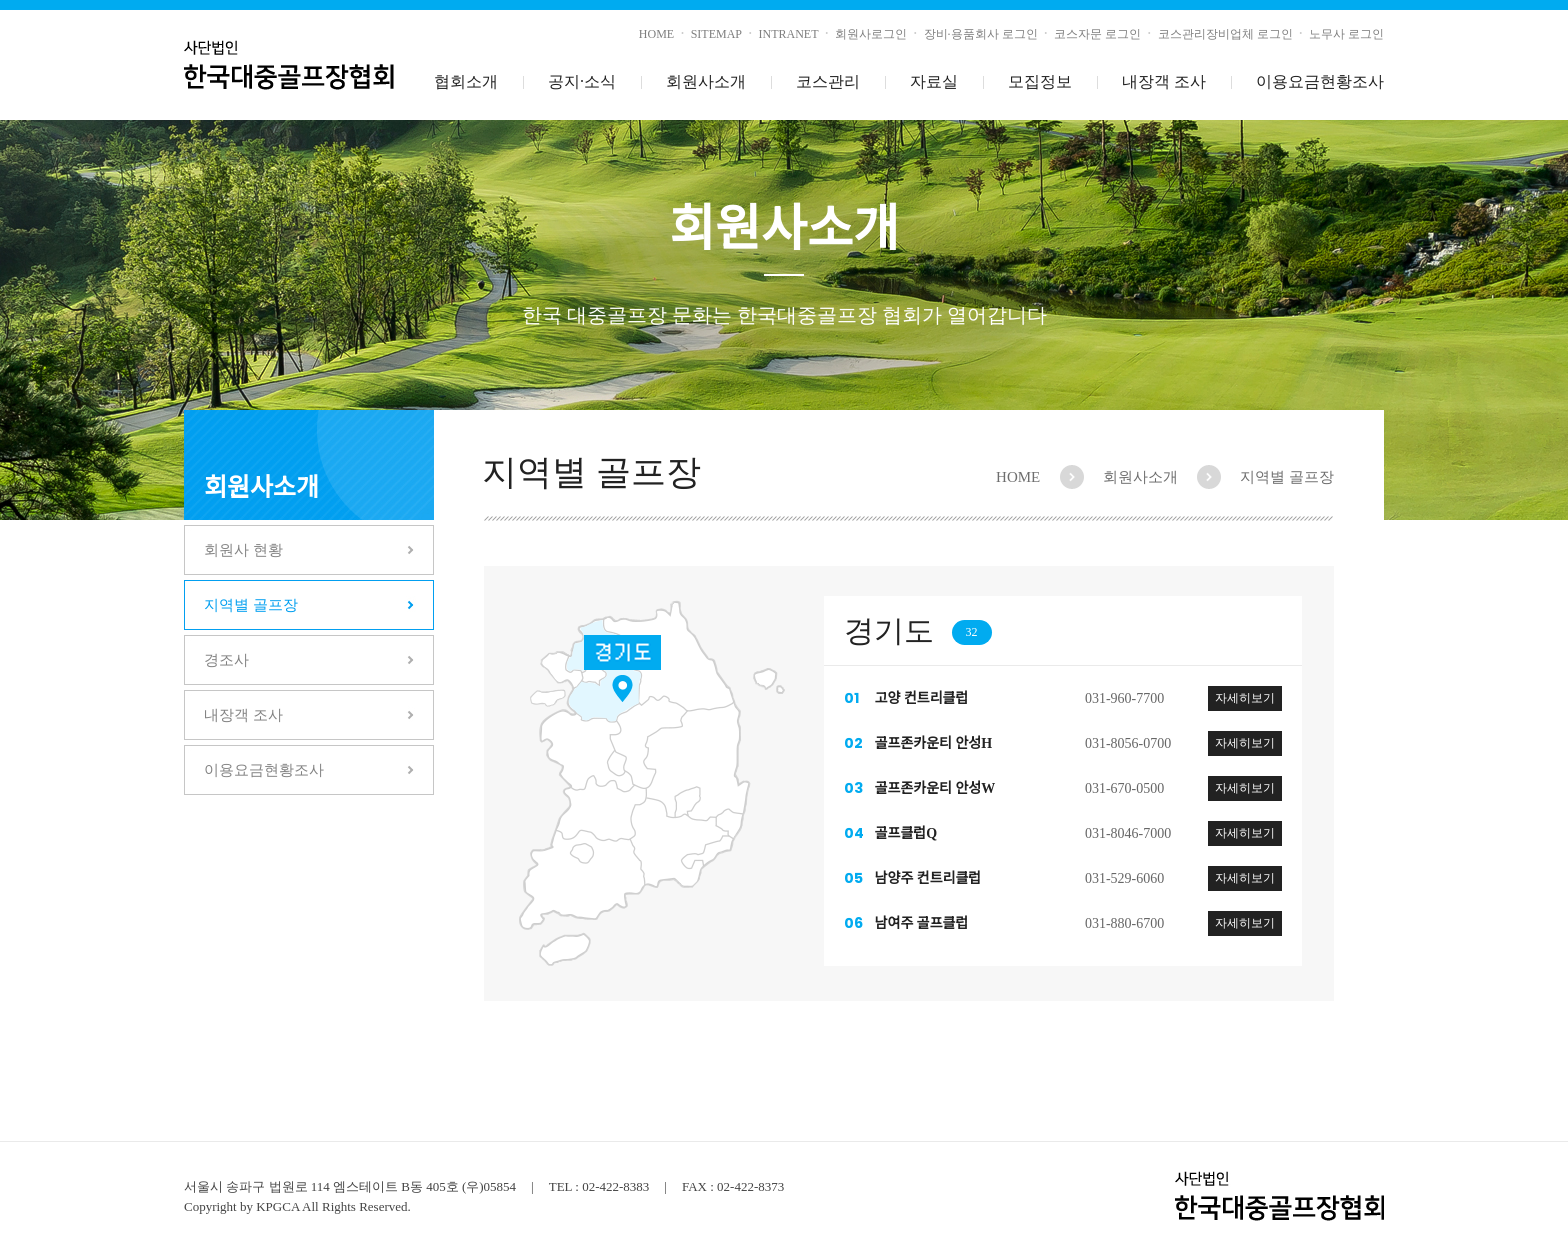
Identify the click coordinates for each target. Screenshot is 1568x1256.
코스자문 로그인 (1097, 34)
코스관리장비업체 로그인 (1225, 34)
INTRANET (789, 34)
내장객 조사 (1164, 81)
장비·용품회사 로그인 (981, 34)
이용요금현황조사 (1320, 81)
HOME (656, 34)
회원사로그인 (871, 34)
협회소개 (466, 81)
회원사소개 (706, 81)
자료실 (934, 81)
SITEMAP (716, 34)
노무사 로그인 (1346, 34)
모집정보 (1040, 81)
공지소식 (582, 82)
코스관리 (828, 81)
